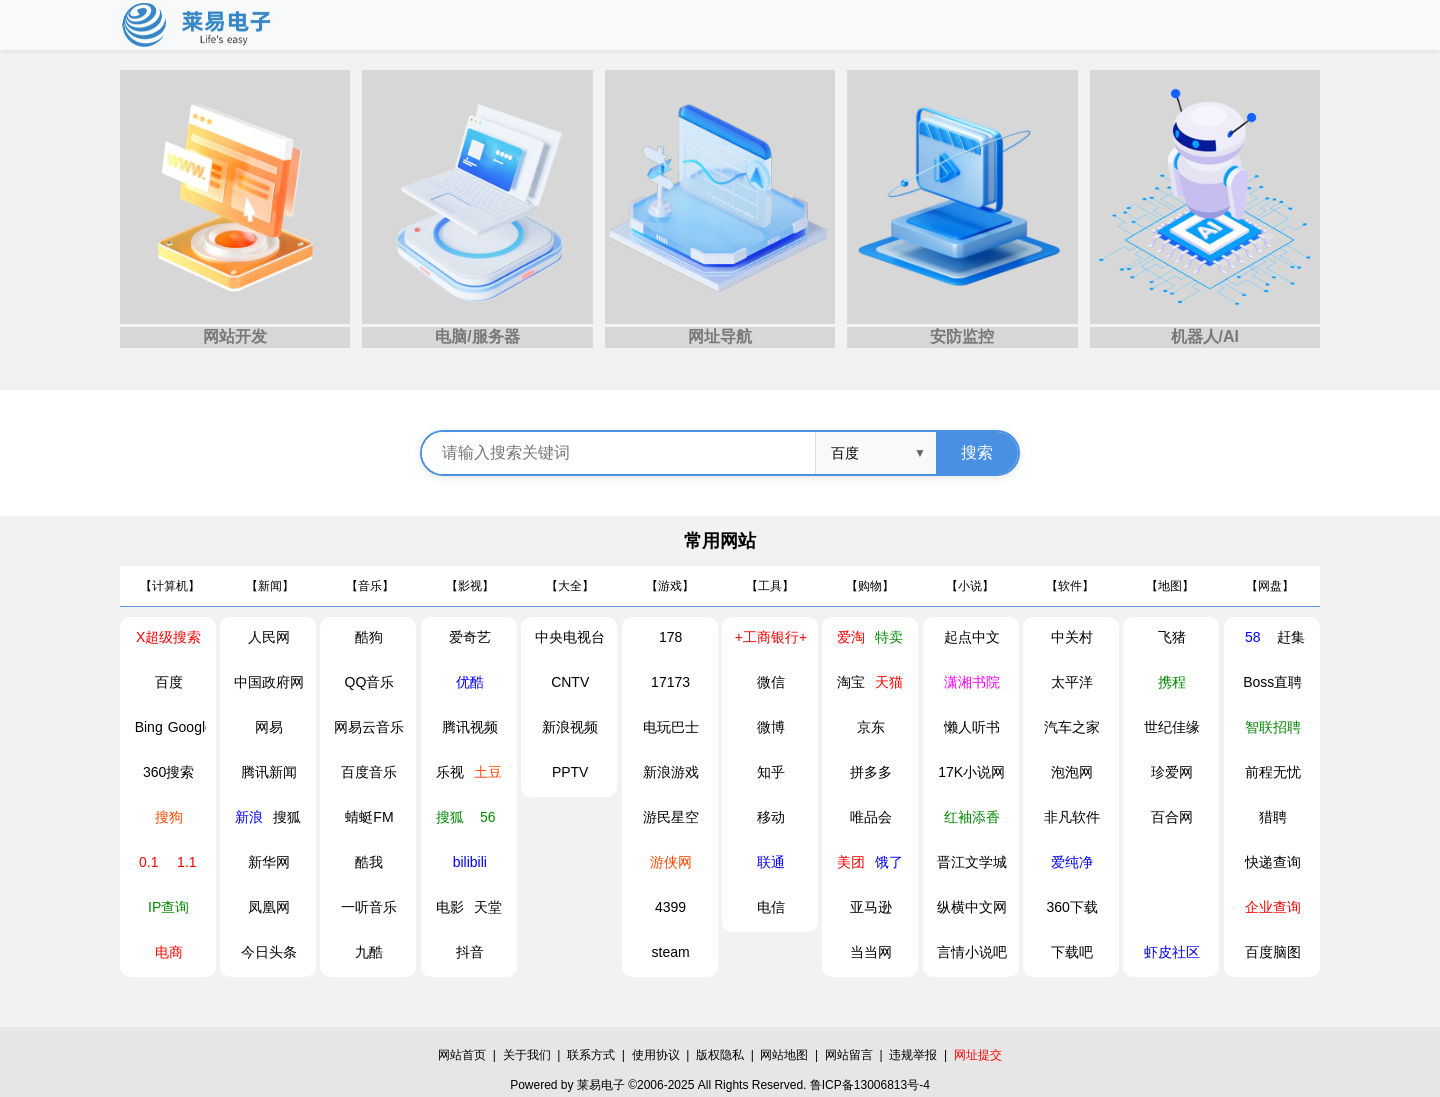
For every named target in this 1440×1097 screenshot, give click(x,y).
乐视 (450, 772)
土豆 (488, 772)
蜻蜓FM (369, 817)
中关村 (1072, 637)
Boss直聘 (1272, 682)
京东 (871, 727)
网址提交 (978, 1055)
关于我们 (527, 1055)
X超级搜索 (168, 637)
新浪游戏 (671, 772)
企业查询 (1273, 907)
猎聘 (1273, 817)
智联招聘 (1273, 727)
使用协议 (656, 1055)
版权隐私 (720, 1055)
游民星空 (671, 817)
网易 (269, 727)
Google (187, 727)
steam (671, 952)
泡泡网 (1072, 772)
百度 (169, 682)
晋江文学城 (972, 862)
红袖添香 (972, 817)
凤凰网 (269, 907)
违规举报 (913, 1055)
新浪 (249, 817)
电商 (169, 952)
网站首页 (462, 1055)
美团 (851, 862)
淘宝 (851, 682)
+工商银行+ (771, 637)
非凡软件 (1072, 817)
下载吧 (1072, 952)
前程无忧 (1273, 772)
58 (1253, 637)
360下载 (1071, 907)
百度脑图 (1273, 952)
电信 (771, 907)
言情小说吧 (972, 952)
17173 (670, 682)
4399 (670, 907)
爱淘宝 (851, 643)
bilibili (470, 862)
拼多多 (871, 772)
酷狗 (369, 637)
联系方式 (591, 1055)
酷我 (369, 862)
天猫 (889, 682)
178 (670, 637)
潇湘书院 (972, 682)
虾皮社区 (1172, 952)
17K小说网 (971, 772)
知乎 (771, 772)
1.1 (186, 862)
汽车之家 (1072, 727)
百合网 (1172, 817)
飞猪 (1172, 637)
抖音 (470, 952)
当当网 (871, 952)
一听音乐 (369, 907)
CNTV (570, 682)
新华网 (269, 862)
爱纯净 (1072, 862)
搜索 (977, 452)
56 (488, 817)
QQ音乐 (370, 682)
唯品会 (871, 817)
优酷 (470, 682)
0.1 (148, 862)
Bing (149, 727)
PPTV (570, 772)
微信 (771, 682)
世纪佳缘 (1172, 727)
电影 (450, 907)
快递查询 (1273, 862)
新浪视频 (570, 727)
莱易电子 (601, 1085)
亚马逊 (871, 907)
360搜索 (168, 772)
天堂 (488, 907)
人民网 (269, 637)
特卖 (889, 637)
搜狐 (287, 817)
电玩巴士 (671, 727)
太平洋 (1072, 682)
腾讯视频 (470, 727)
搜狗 (169, 817)
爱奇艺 (470, 637)
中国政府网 (269, 682)
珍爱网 (1172, 772)
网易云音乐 (369, 727)
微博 (771, 727)
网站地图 (784, 1055)
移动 (771, 817)
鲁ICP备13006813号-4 (870, 1085)
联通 (771, 862)
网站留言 (849, 1055)
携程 (1172, 682)
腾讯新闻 (269, 772)
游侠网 (671, 862)
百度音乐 (369, 772)
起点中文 (972, 637)
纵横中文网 (972, 907)
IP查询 (168, 907)
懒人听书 (972, 727)
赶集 (1291, 637)
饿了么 (889, 868)
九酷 (369, 952)
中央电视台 (570, 637)
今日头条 (269, 952)
